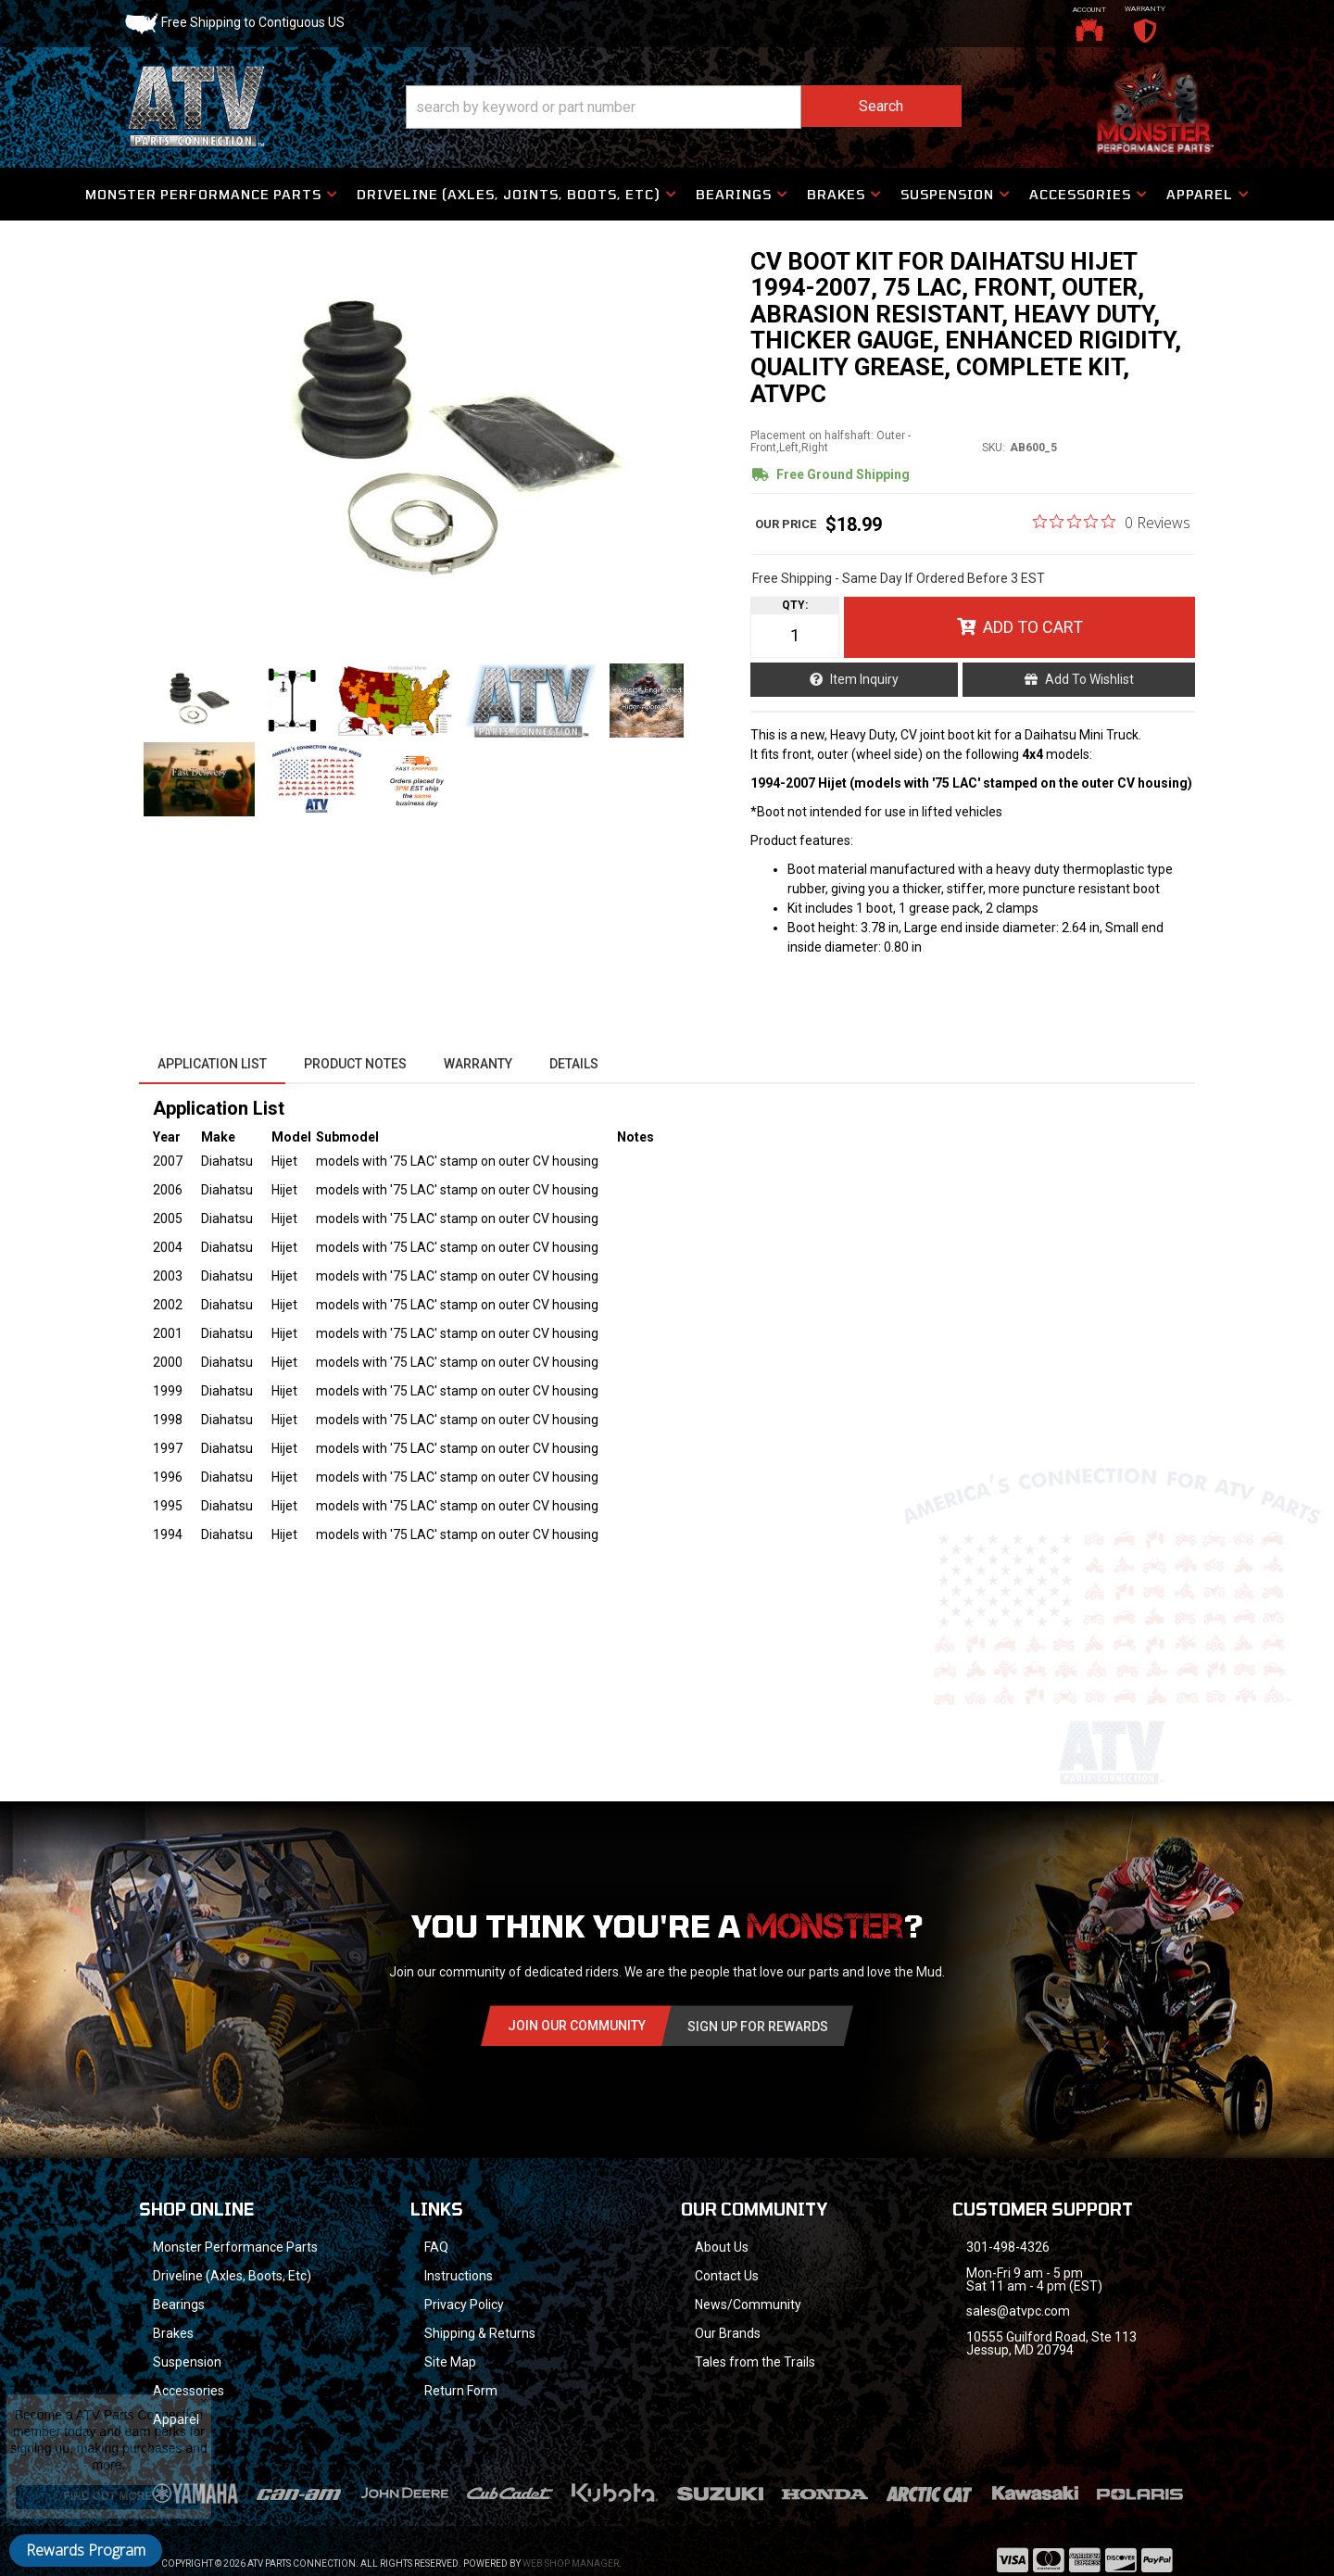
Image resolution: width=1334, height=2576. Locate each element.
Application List (212, 1063)
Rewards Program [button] (85, 2550)
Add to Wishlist (1089, 679)
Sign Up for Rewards (757, 2026)
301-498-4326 (1008, 2247)
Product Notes (355, 1063)
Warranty (478, 1063)
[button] (684, 107)
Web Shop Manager (570, 2539)
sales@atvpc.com (1018, 2311)
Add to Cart (1033, 627)
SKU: (993, 447)
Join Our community (577, 2025)
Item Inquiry (864, 679)
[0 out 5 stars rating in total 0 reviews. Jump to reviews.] (1111, 522)
